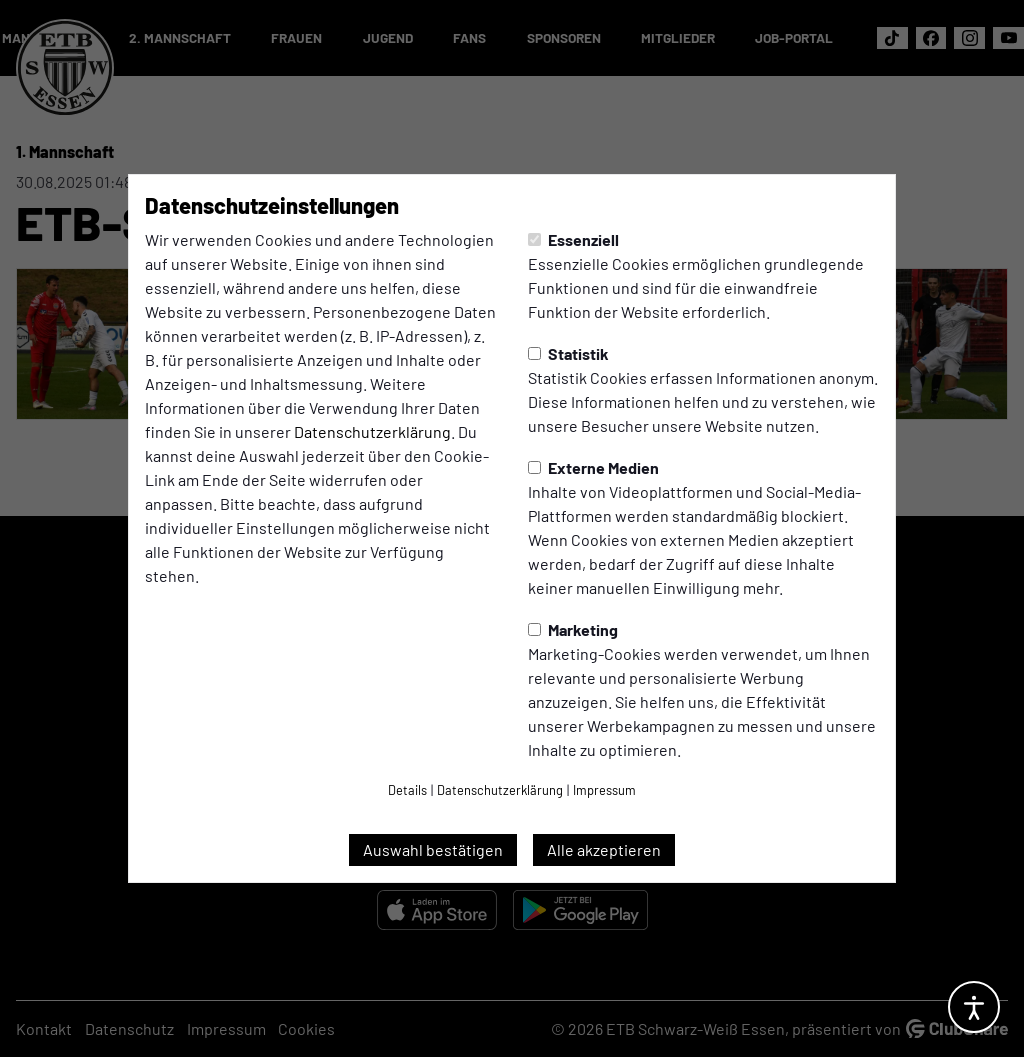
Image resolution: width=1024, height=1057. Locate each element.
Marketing (573, 629)
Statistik (568, 353)
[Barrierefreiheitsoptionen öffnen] (974, 1007)
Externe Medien (593, 467)
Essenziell (573, 239)
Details (407, 790)
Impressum (604, 790)
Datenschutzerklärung (372, 431)
